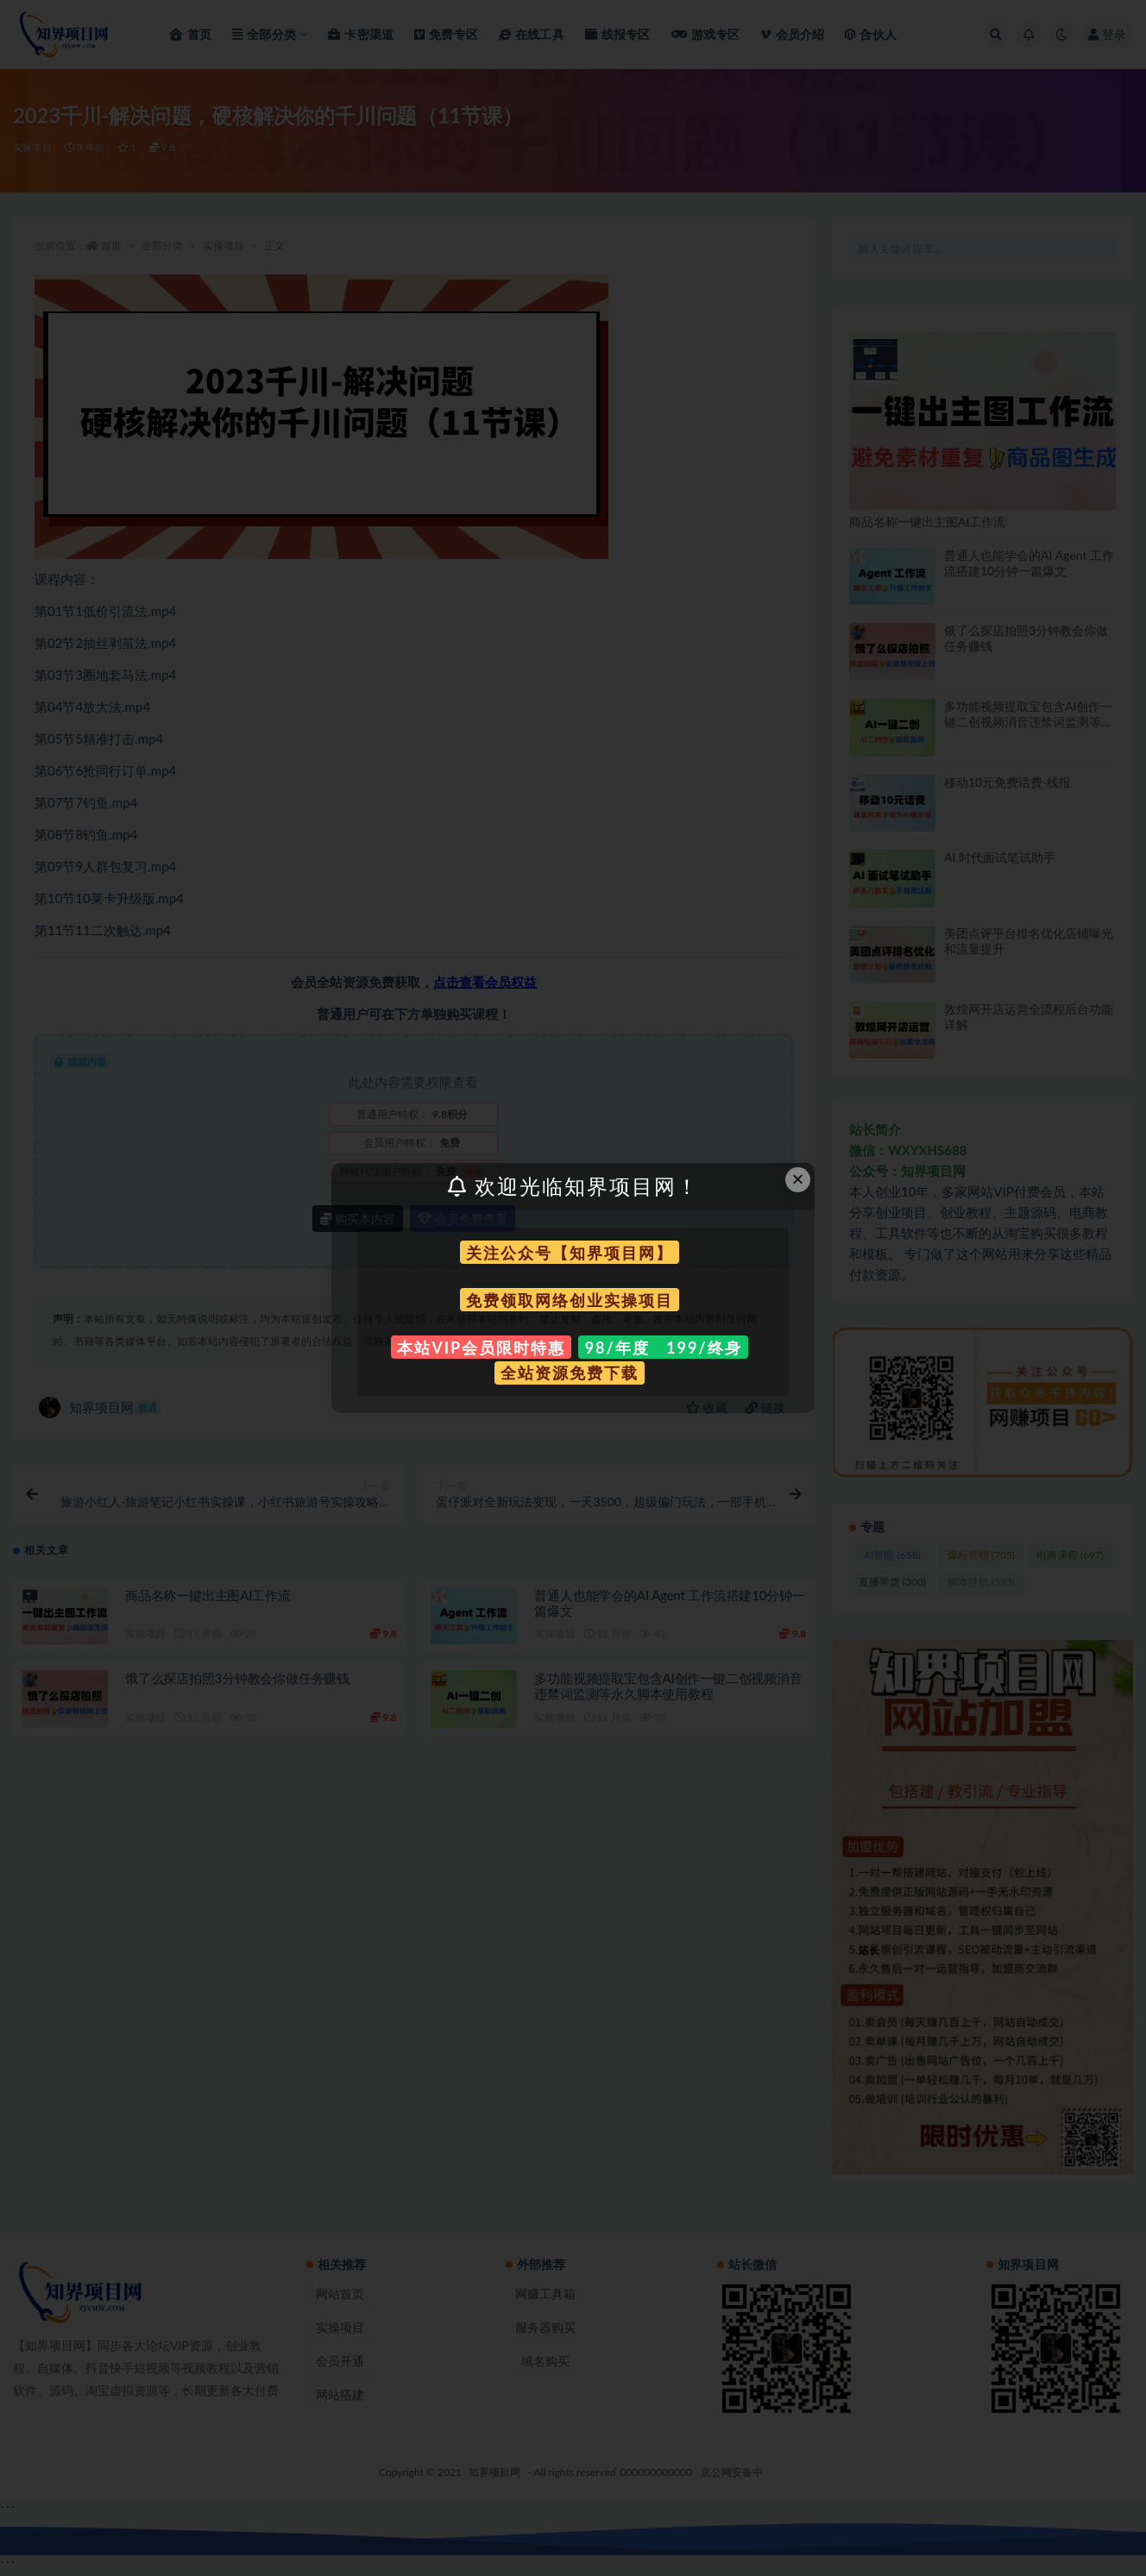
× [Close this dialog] (798, 1179)
